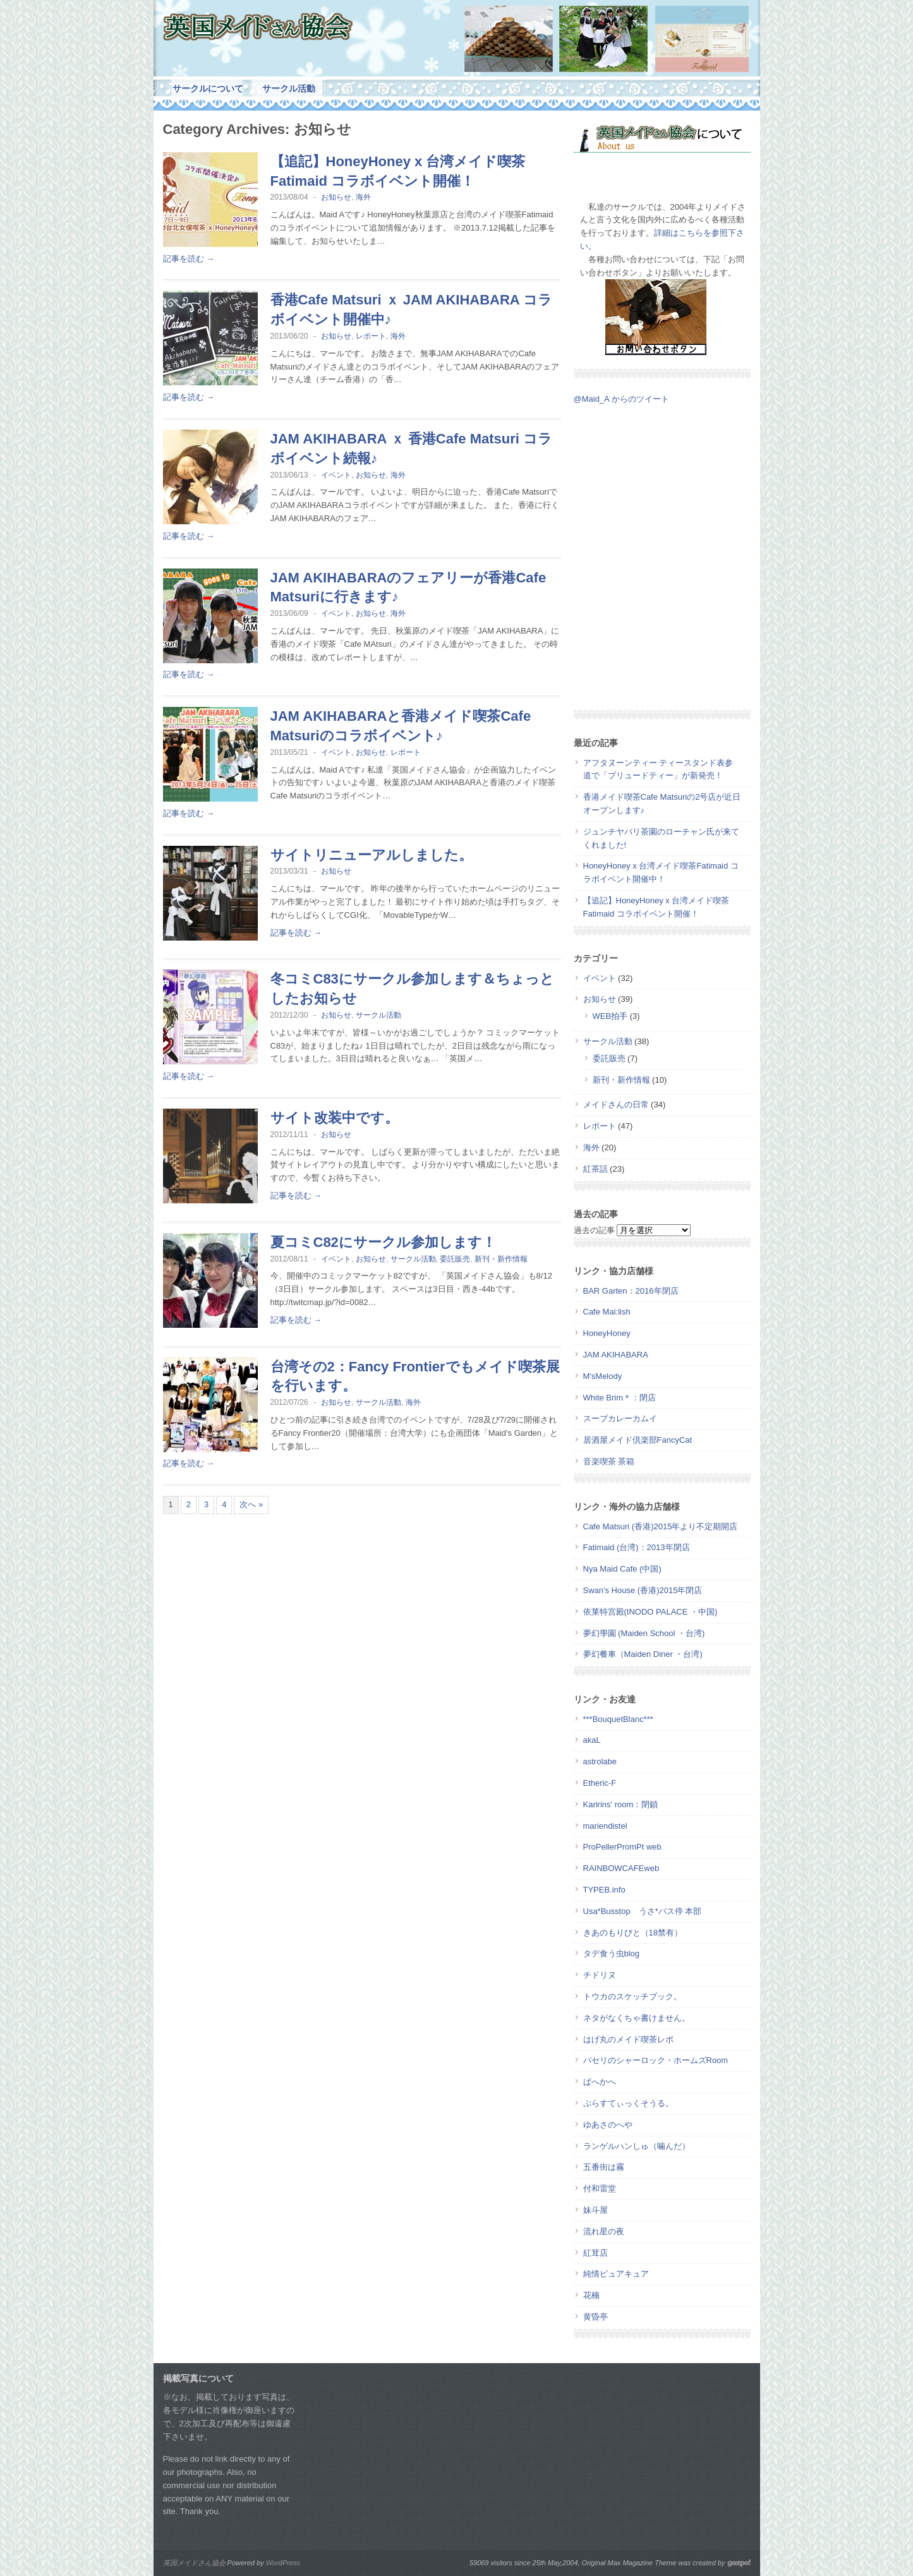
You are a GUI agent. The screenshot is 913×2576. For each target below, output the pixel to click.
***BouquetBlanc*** (618, 1719)
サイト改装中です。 (334, 1118)
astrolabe (600, 1761)
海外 (363, 197)
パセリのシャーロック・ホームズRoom (656, 2060)
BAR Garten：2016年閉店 (631, 1291)
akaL (592, 1740)
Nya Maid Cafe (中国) (622, 1569)
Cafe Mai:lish (607, 1311)
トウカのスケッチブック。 (632, 1996)
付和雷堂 (599, 2188)
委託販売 (455, 1259)
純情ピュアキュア (616, 2273)
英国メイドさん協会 (194, 2563)
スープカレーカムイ (620, 1418)
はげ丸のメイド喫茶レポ (628, 2039)
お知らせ (336, 197)
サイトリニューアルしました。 (371, 855)
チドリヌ (599, 1975)
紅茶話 (595, 1169)
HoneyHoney (607, 1333)
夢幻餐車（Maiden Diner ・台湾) (643, 1654)
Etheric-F (600, 1783)
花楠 (591, 2295)
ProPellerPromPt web (622, 1846)
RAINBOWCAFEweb (621, 1868)
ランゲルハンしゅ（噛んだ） (636, 2146)
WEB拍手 (610, 1016)
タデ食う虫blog (611, 1953)
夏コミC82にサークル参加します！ (383, 1242)
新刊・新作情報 (501, 1259)
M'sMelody (602, 1376)
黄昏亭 (595, 2316)
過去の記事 (594, 1230)
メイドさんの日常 (616, 1104)
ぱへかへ (599, 2081)
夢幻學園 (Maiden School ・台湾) (644, 1633)
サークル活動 (288, 88)
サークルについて (207, 88)
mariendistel (605, 1826)
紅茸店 (595, 2253)
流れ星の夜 (603, 2231)
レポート (371, 336)
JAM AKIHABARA (615, 1354)
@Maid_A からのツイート (621, 399)
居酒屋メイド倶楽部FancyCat (637, 1440)
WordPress (283, 2563)
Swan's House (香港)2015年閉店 (643, 1590)
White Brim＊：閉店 (619, 1397)
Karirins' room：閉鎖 (620, 1804)
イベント (336, 475)
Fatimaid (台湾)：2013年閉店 (636, 1547)
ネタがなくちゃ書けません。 (636, 2018)
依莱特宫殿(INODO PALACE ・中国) (650, 1611)
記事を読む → (189, 258)
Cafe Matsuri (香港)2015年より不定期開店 (660, 1526)
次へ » (251, 1504)
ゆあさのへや (607, 2124)
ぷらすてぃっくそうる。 (628, 2103)
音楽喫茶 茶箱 (609, 1461)
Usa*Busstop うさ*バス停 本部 (642, 1911)
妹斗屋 (595, 2210)
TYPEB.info (604, 1889)
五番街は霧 (603, 2167)
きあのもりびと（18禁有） (632, 1932)
